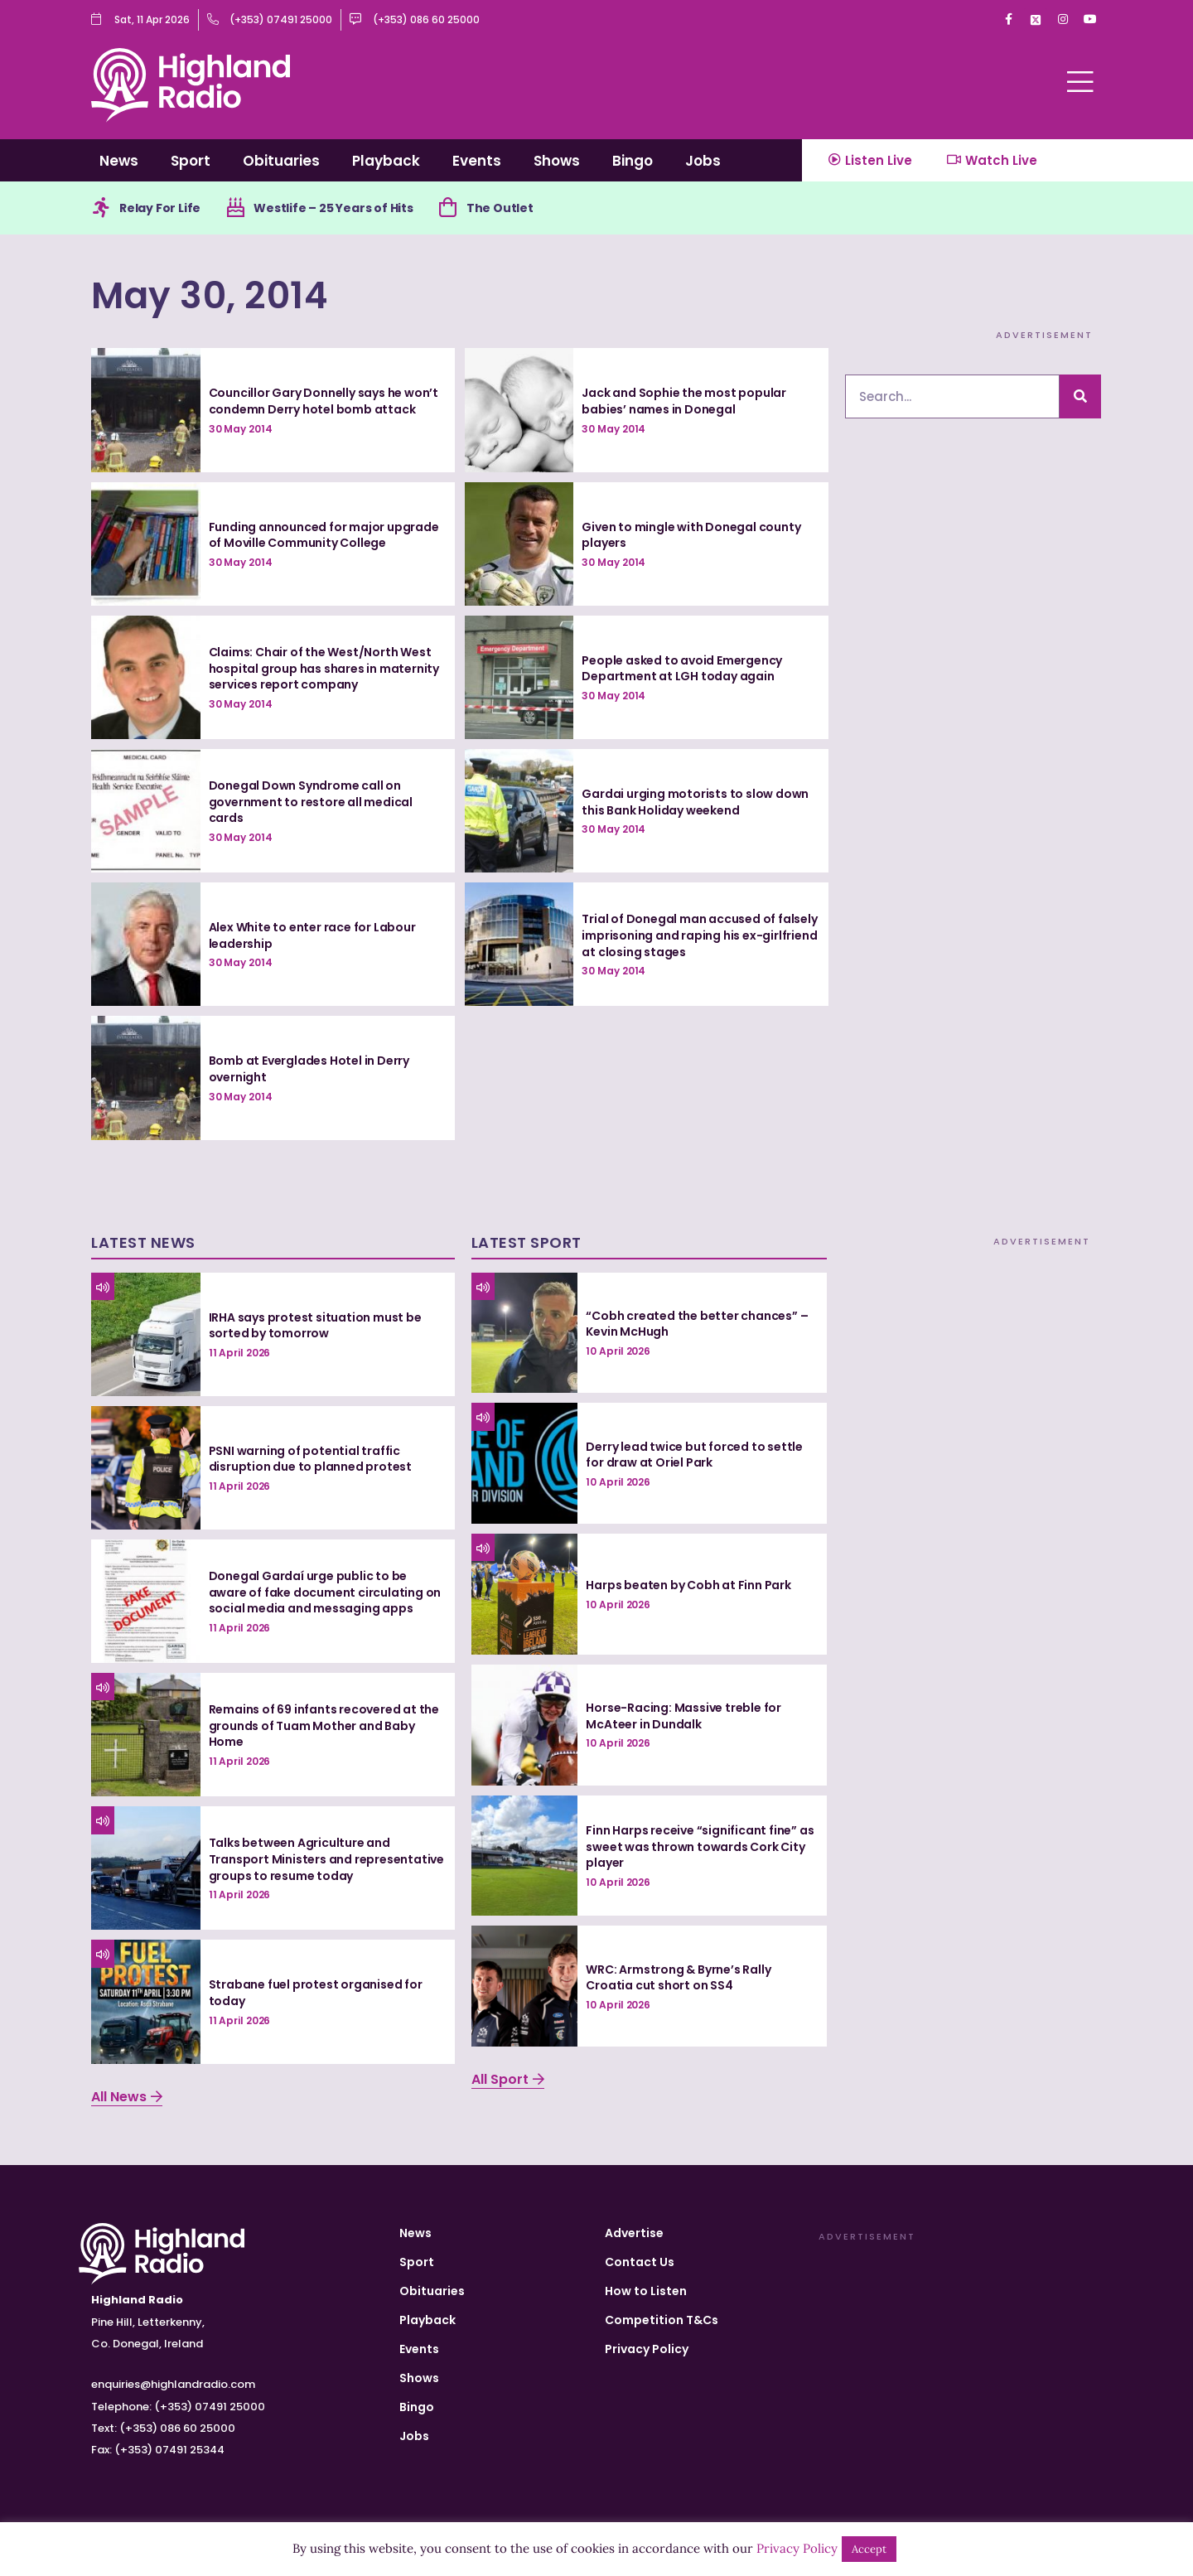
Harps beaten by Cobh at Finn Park (688, 1585)
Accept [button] (869, 2549)
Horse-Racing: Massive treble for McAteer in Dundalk (683, 1716)
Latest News (143, 1242)
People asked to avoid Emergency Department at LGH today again (682, 668)
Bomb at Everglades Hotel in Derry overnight (309, 1068)
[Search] (1080, 396)
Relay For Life (159, 208)
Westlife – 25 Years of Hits (333, 208)
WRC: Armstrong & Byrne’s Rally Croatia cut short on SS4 (678, 1977)
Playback (386, 160)
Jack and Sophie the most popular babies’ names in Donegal (684, 401)
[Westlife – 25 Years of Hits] (235, 208)
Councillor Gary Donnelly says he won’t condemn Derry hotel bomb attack (323, 401)
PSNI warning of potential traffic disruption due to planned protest (310, 1459)
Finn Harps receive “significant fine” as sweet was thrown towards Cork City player (700, 1846)
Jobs (703, 160)
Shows (557, 160)
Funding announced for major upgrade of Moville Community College (324, 535)
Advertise (634, 2233)
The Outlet (500, 208)
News (118, 160)
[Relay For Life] (101, 208)
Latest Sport (526, 1242)
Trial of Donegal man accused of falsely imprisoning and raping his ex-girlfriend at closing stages (699, 935)
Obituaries (281, 160)
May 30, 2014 (209, 295)
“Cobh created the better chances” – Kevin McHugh (697, 1324)
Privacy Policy (646, 2349)
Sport (190, 160)
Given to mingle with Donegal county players (691, 535)
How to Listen (646, 2291)
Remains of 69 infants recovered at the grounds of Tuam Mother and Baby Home (324, 1725)
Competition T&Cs (661, 2320)
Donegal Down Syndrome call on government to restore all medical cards (311, 801)
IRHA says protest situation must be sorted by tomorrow (315, 1325)
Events (476, 160)
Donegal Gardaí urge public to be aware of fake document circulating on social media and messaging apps (325, 1592)
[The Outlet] (448, 208)
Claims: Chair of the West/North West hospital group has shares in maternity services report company (324, 668)
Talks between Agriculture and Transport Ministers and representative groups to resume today (326, 1858)
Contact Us (639, 2262)
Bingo (632, 160)
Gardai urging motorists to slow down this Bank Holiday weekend (695, 802)
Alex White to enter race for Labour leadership (312, 935)
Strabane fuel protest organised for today (316, 1992)
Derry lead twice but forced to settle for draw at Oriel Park (694, 1455)
